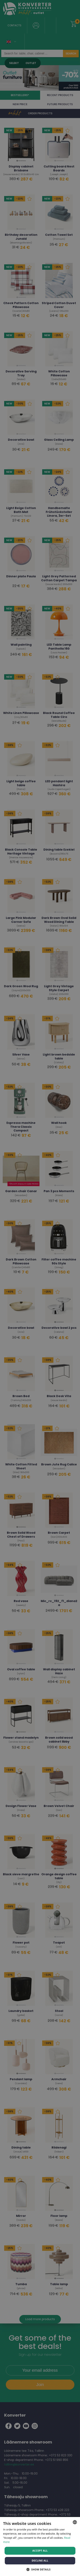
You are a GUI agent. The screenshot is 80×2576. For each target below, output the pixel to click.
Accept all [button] (40, 2550)
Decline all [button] (40, 2560)
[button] (40, 2569)
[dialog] (40, 1288)
